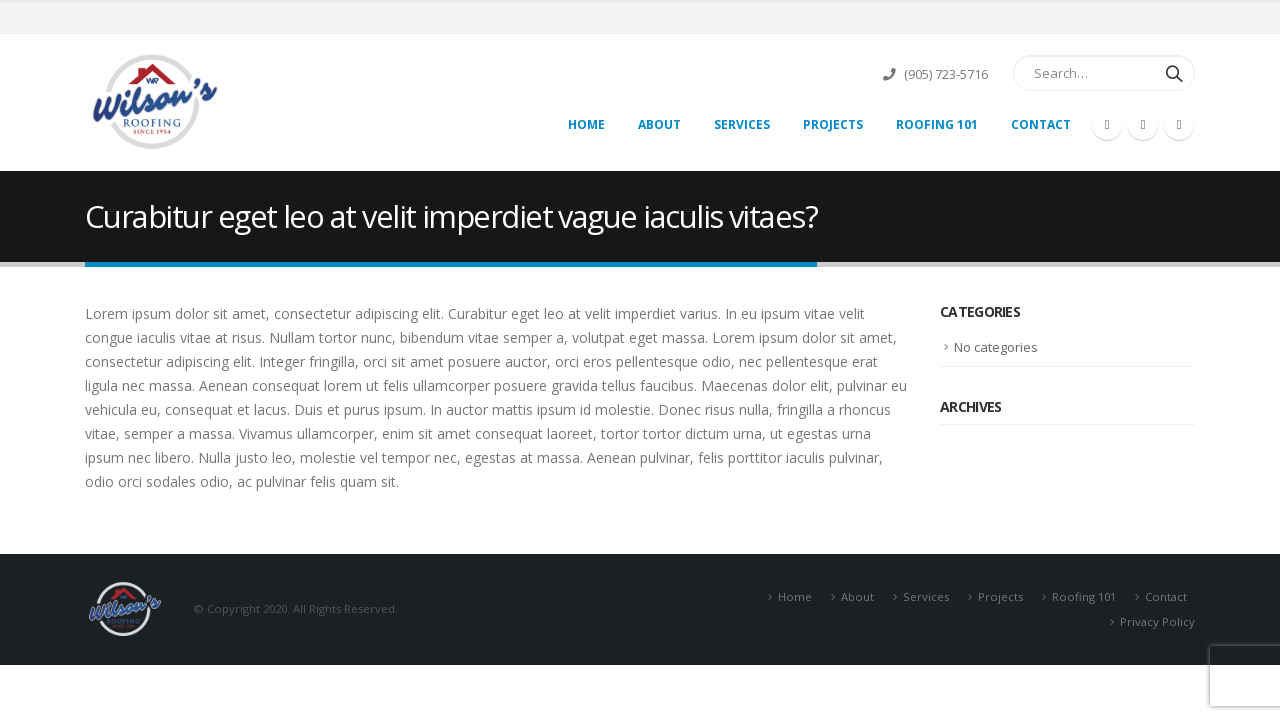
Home (586, 124)
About (659, 124)
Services (742, 124)
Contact (1041, 124)
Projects (833, 124)
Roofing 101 (937, 124)
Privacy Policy (1157, 621)
